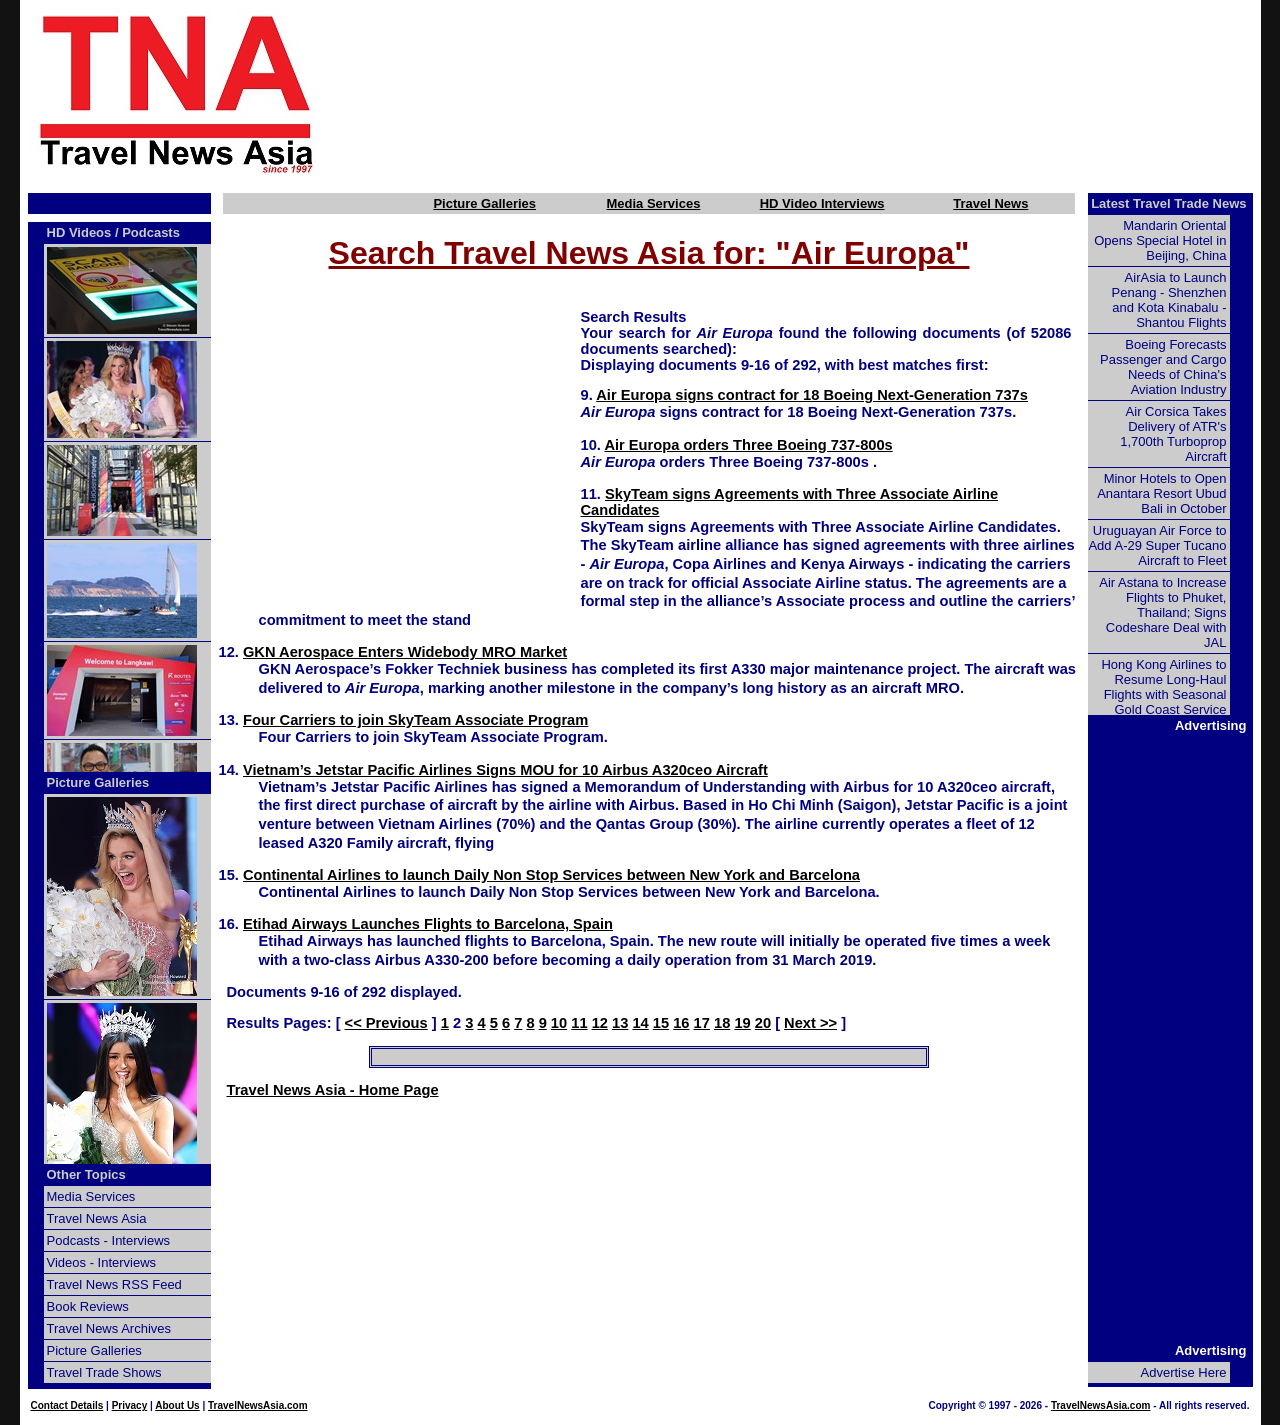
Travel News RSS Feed (114, 1284)
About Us (177, 1405)
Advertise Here (1184, 1372)
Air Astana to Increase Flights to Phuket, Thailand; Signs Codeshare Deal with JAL (1162, 612)
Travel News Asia (97, 1218)
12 (600, 1023)
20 (763, 1023)
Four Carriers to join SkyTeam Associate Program (415, 720)
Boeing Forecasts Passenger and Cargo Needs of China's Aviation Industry (1163, 367)
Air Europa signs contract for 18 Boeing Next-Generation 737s (812, 395)
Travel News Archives (109, 1328)
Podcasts (151, 232)
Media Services (653, 203)
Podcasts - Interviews (109, 1240)
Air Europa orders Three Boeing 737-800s (748, 445)
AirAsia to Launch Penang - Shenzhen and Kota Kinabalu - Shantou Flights (1169, 300)
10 (559, 1023)
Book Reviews (88, 1306)
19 (742, 1023)
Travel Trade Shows (104, 1372)
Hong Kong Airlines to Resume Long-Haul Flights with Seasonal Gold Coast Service (1163, 687)
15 (661, 1023)
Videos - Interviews (102, 1262)
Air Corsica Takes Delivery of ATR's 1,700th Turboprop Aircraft (1173, 434)
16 (681, 1023)
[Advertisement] (822, 93)
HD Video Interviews (822, 203)
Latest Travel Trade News (1168, 203)
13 (620, 1023)
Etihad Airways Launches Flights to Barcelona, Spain (428, 924)
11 (579, 1023)
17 (702, 1023)
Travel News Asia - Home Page (333, 1090)
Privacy (130, 1405)
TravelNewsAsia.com (258, 1405)
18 (722, 1023)
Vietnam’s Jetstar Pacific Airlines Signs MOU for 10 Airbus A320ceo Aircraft (505, 770)
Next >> (810, 1023)
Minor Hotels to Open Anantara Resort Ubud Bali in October (1161, 493)
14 (640, 1023)
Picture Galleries (484, 203)
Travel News (990, 203)
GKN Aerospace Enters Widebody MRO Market (405, 652)
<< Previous (386, 1023)
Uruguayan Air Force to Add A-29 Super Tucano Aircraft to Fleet (1157, 545)
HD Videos (79, 232)
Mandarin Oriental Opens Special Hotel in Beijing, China (1160, 240)
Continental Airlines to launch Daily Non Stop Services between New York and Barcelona (551, 875)
